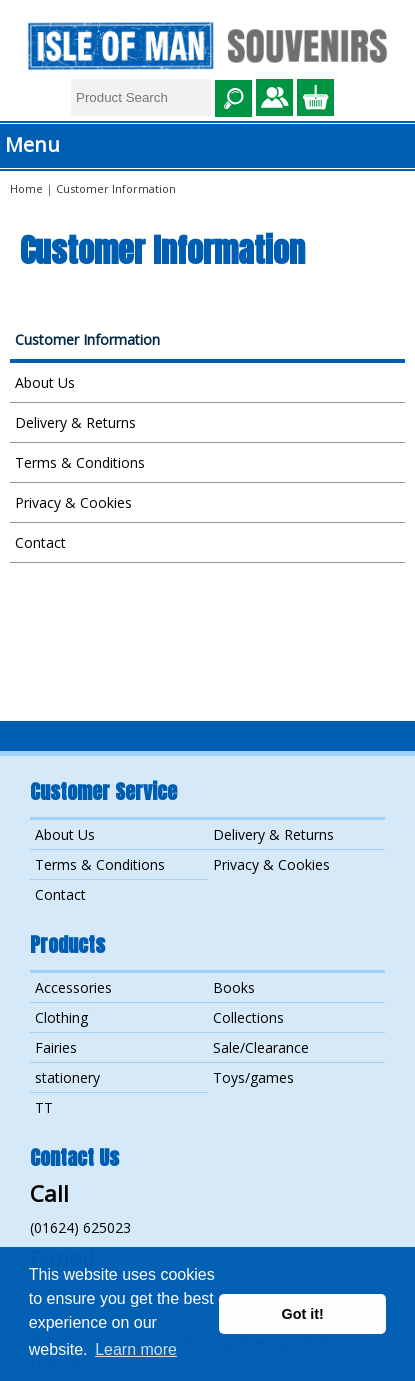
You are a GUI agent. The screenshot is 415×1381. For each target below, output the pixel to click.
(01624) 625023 (80, 1227)
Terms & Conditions (80, 462)
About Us (45, 382)
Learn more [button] (136, 1349)
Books (234, 987)
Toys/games (253, 1077)
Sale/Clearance (261, 1047)
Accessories (73, 987)
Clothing (61, 1017)
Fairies (56, 1047)
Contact (40, 542)
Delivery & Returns (75, 422)
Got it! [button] (303, 1314)
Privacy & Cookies (73, 502)
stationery (67, 1077)
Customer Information (87, 339)
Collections (248, 1017)
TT (44, 1107)
